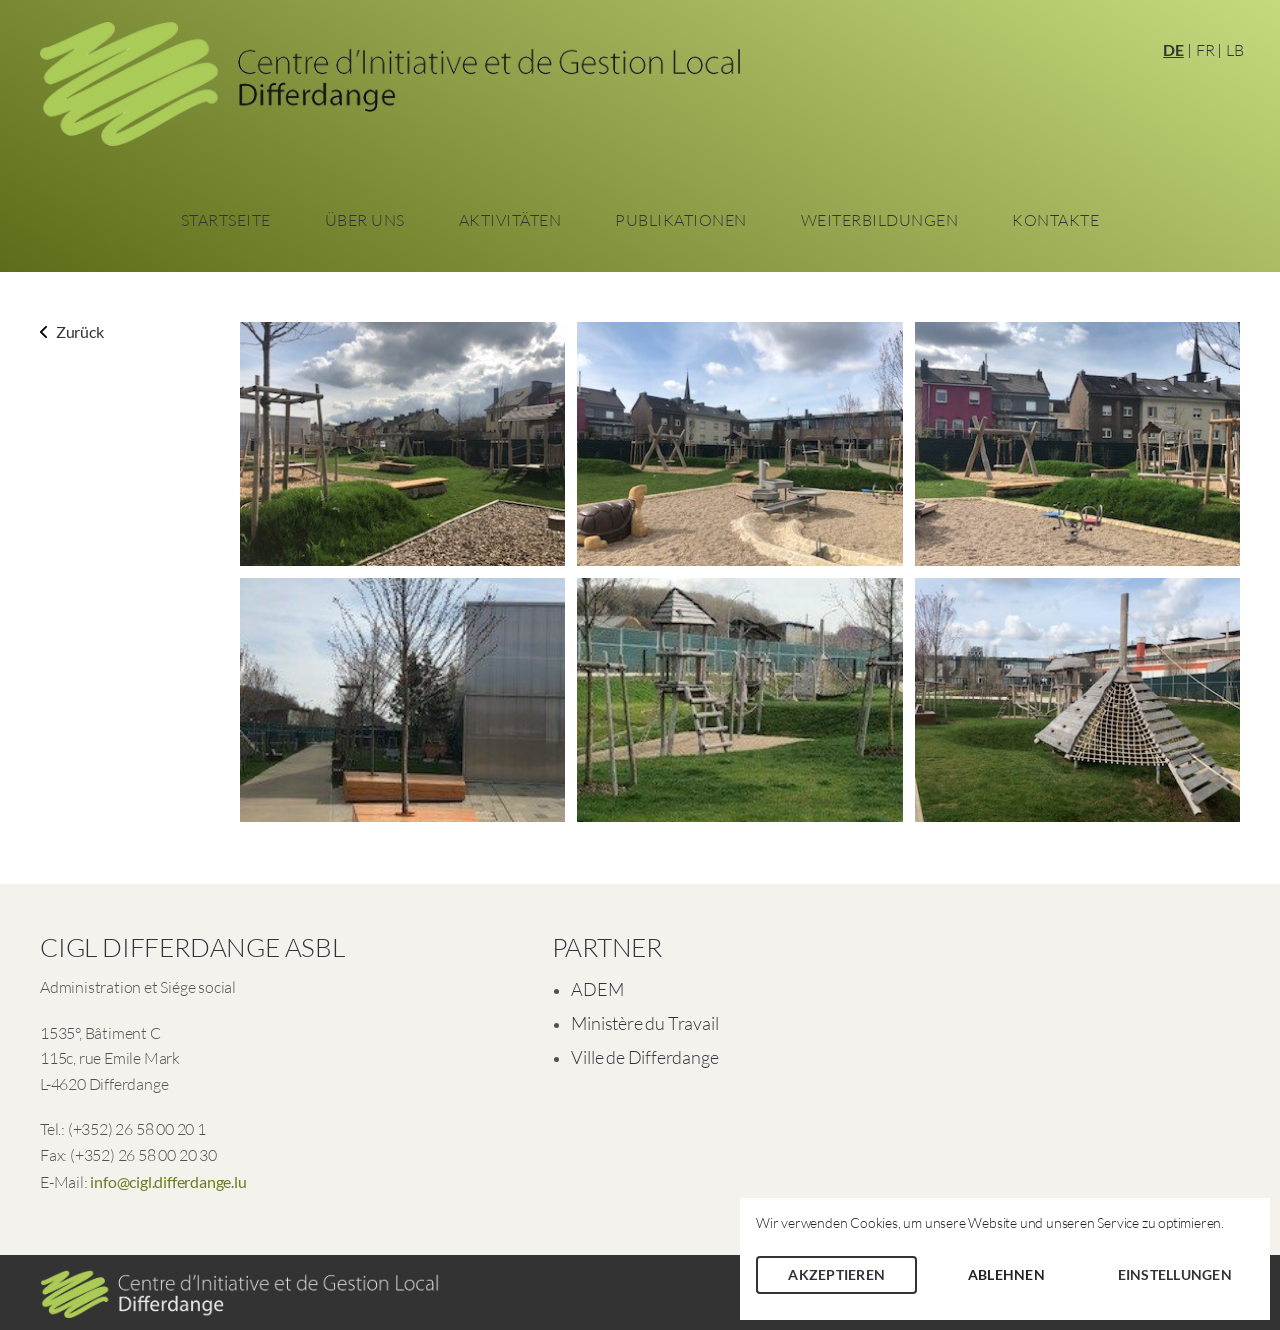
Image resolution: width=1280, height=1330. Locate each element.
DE (1173, 49)
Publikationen (681, 220)
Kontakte (1055, 220)
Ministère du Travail (644, 1023)
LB (1235, 50)
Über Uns (365, 220)
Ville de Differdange (644, 1057)
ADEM (597, 989)
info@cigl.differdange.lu (168, 1181)
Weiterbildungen (880, 220)
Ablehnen (1006, 1274)
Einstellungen (1175, 1274)
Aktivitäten (510, 220)
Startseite (226, 220)
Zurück (72, 331)
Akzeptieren (836, 1274)
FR (1205, 50)
